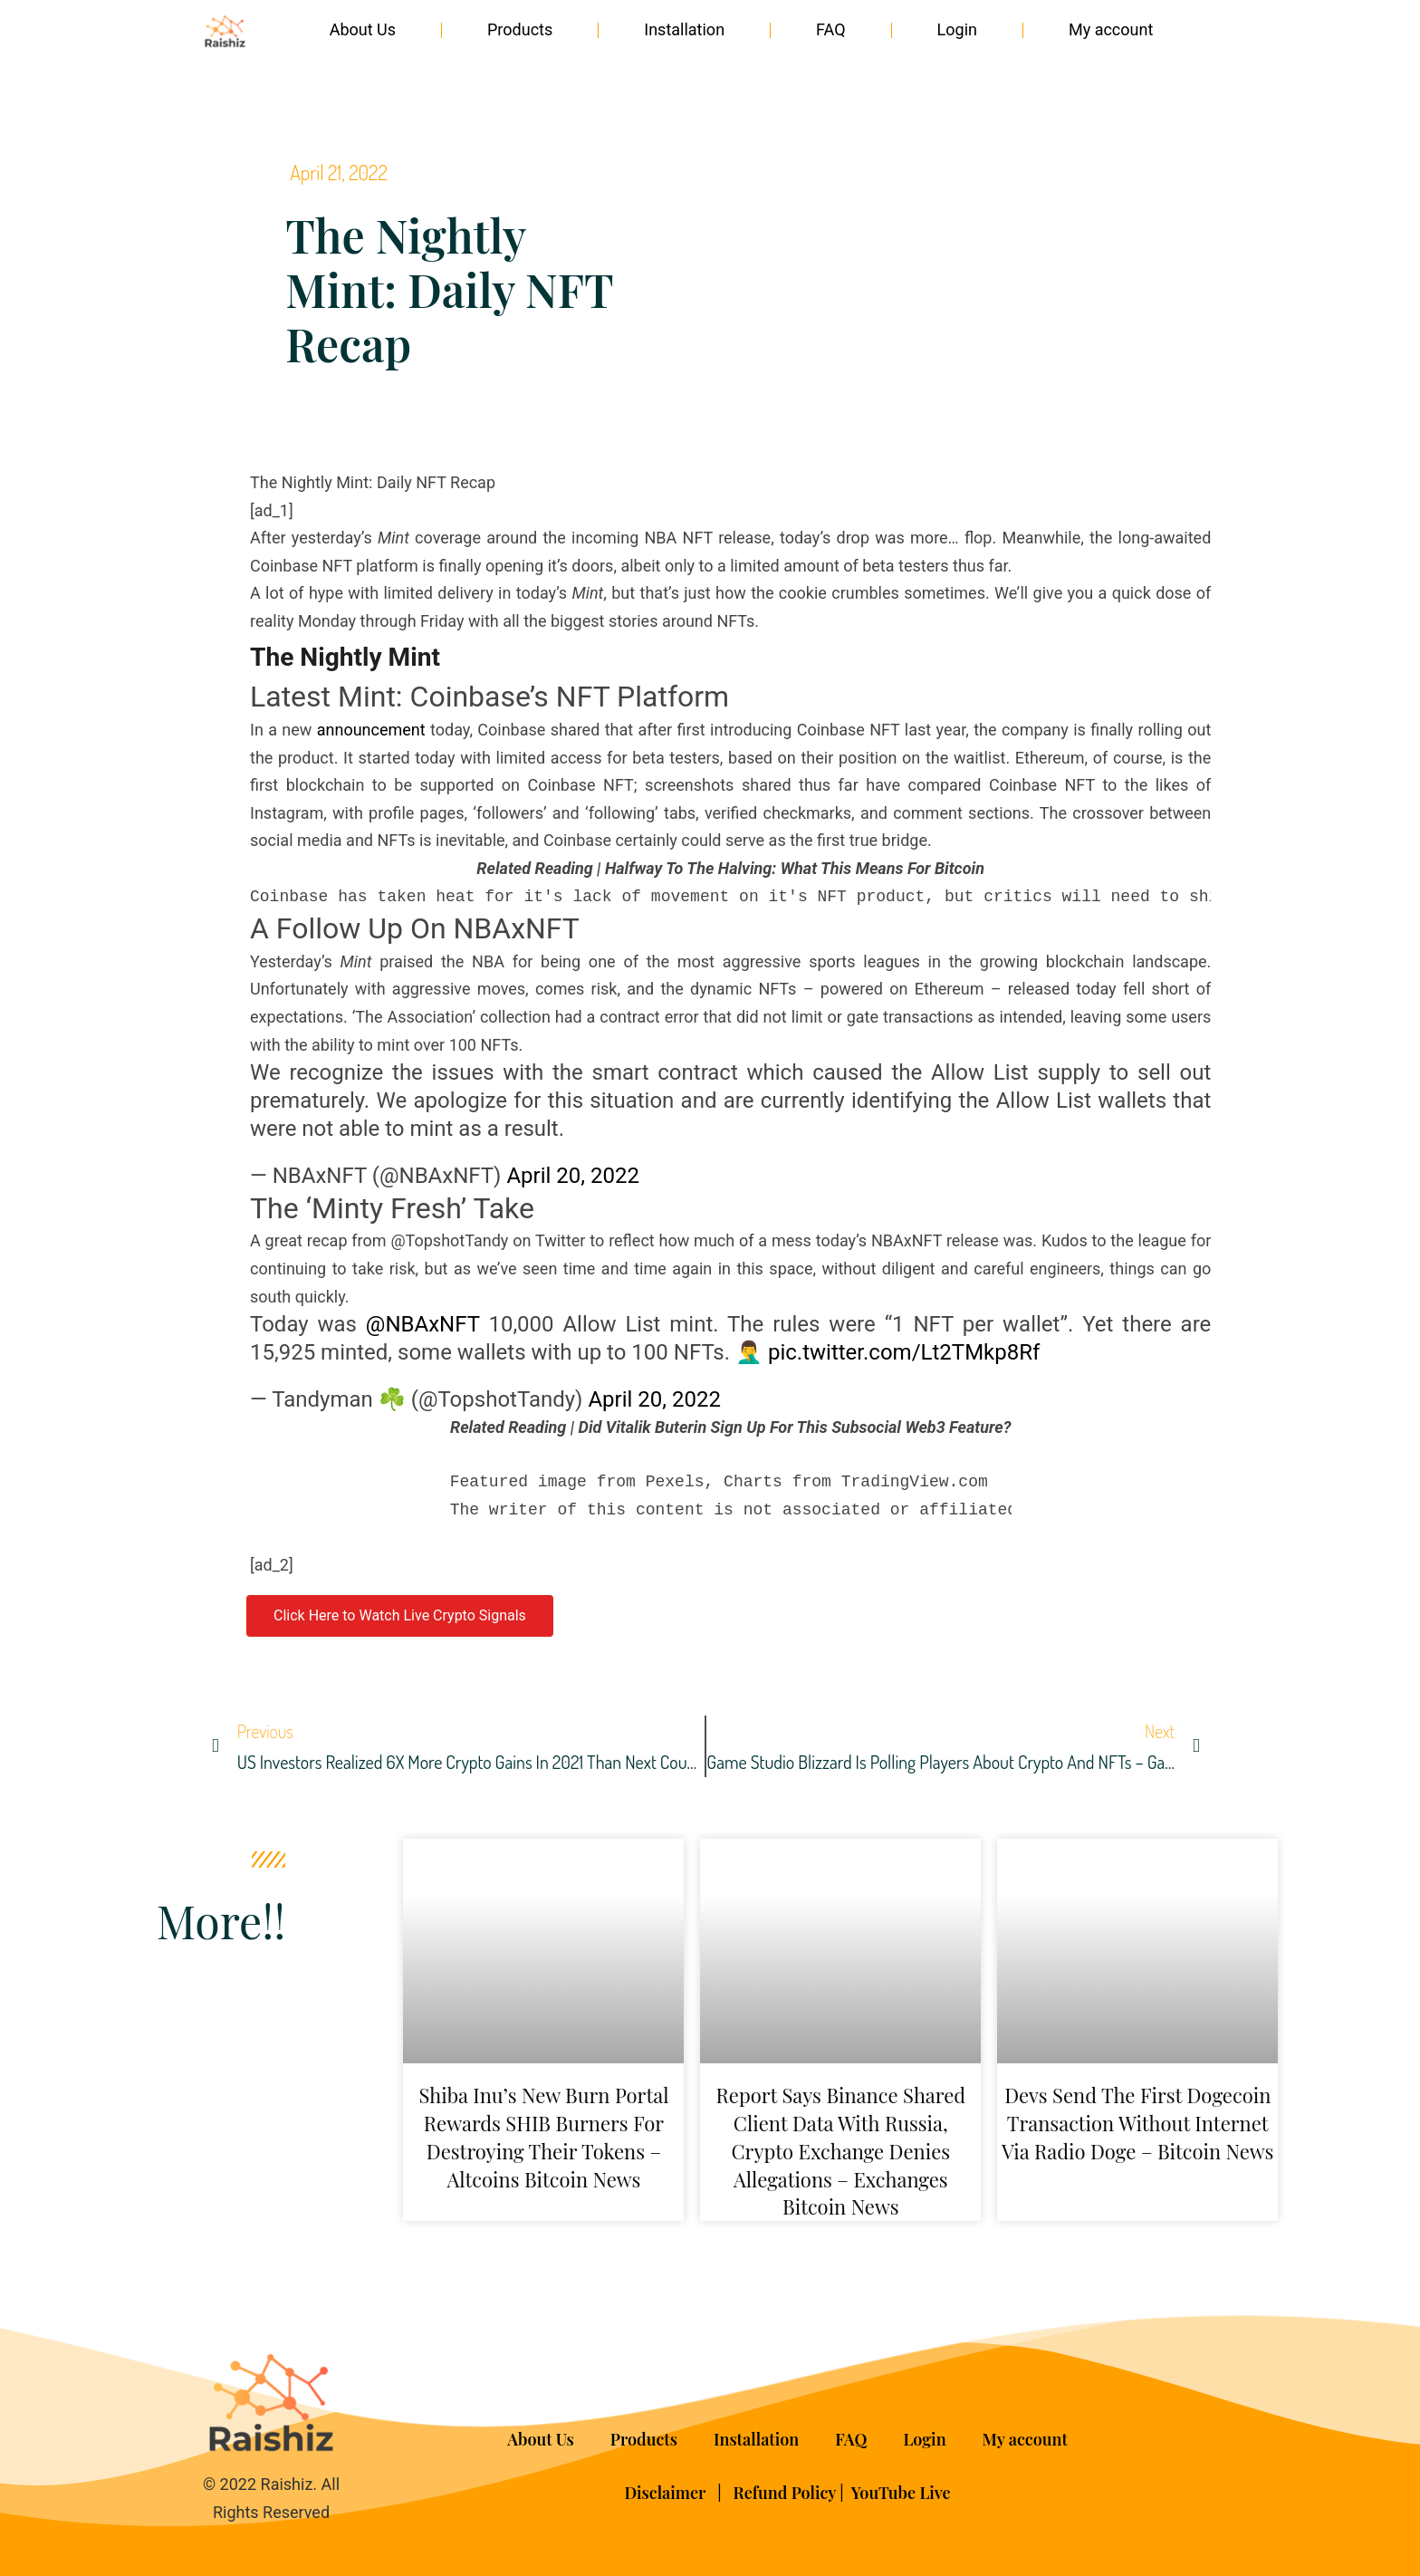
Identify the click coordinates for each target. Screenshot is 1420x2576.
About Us (363, 29)
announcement (371, 729)
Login (957, 29)
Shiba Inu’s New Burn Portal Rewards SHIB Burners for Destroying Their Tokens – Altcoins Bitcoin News (543, 2136)
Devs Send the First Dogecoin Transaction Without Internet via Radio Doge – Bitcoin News (1137, 2123)
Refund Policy (785, 2493)
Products (519, 29)
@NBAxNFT (423, 1324)
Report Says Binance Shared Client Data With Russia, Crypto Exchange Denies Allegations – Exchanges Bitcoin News (840, 2150)
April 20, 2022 (572, 1175)
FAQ (830, 29)
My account (1111, 29)
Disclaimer (666, 2493)
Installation (684, 29)
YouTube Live (901, 2493)
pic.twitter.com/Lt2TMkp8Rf (904, 1352)
